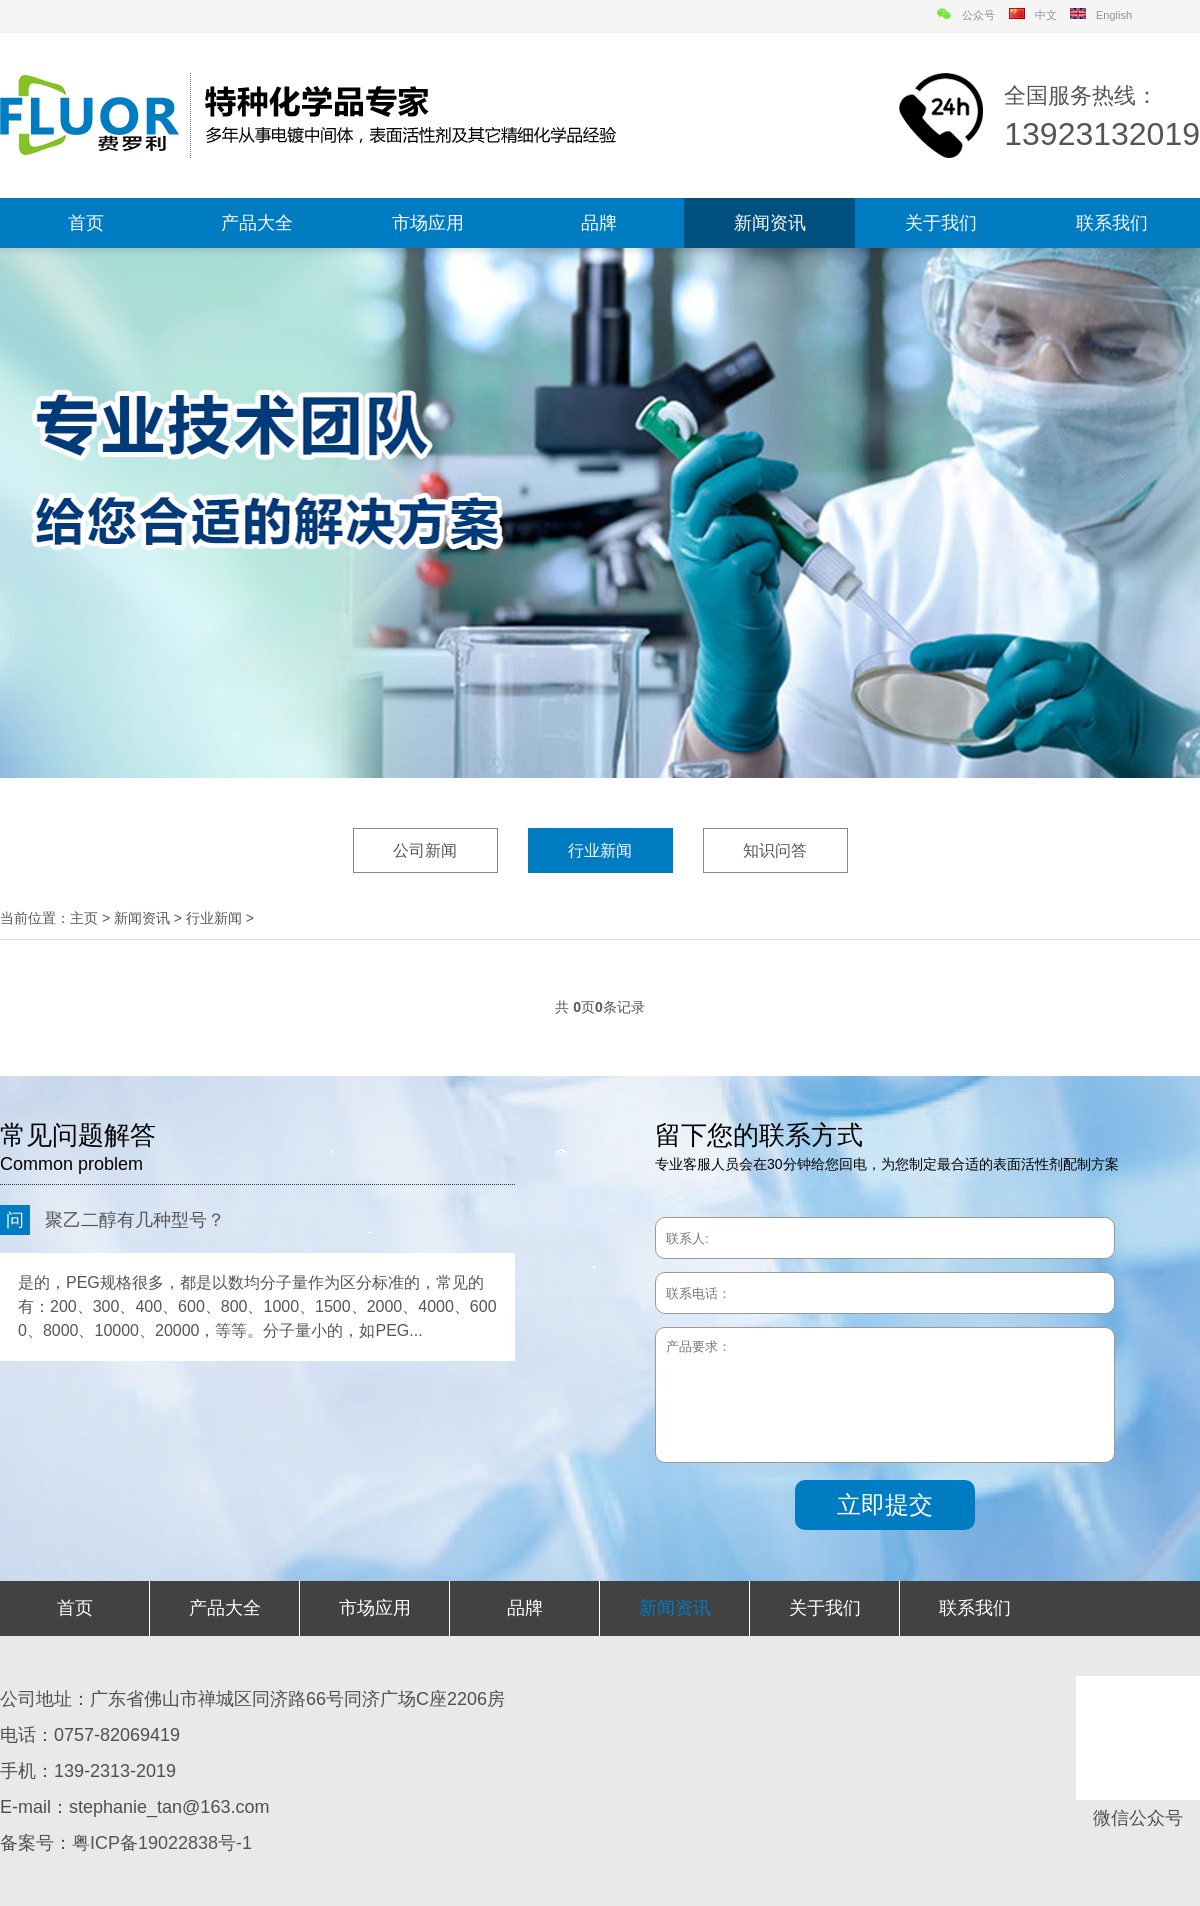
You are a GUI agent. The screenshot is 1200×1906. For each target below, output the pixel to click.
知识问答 (775, 850)
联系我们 (1112, 223)
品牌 (599, 223)
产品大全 (257, 223)
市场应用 (428, 223)
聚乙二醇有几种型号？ (112, 1220)
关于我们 (941, 223)
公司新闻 (425, 850)
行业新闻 (600, 850)
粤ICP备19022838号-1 (162, 1843)
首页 (86, 223)
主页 (84, 918)
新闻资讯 (770, 223)
